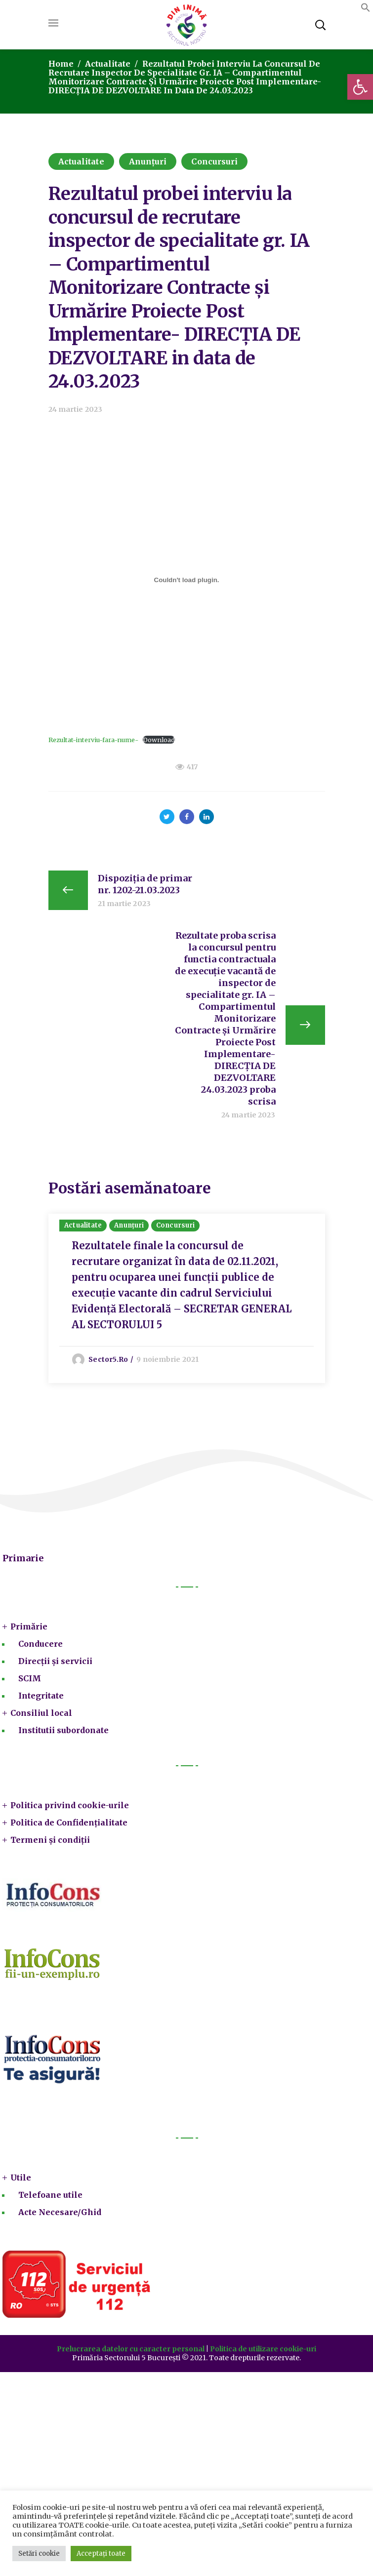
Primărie (28, 1627)
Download (159, 740)
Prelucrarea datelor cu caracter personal (131, 2349)
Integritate (41, 1696)
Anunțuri (148, 161)
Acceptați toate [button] (101, 2553)
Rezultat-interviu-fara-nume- (93, 740)
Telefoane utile (50, 2195)
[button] (360, 87)
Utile (20, 2178)
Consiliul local (41, 1713)
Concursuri (214, 161)
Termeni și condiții (50, 1840)
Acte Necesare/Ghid (59, 2213)
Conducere (40, 1644)
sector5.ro (109, 1359)
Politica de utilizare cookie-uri (263, 2349)
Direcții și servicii (55, 1661)
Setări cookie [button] (39, 2553)
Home (61, 64)
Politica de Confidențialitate (68, 1823)
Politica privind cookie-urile (69, 1806)
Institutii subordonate (63, 1731)
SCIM (29, 1679)
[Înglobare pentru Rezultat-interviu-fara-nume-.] (186, 580)
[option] (186, 1299)
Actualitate (107, 64)
